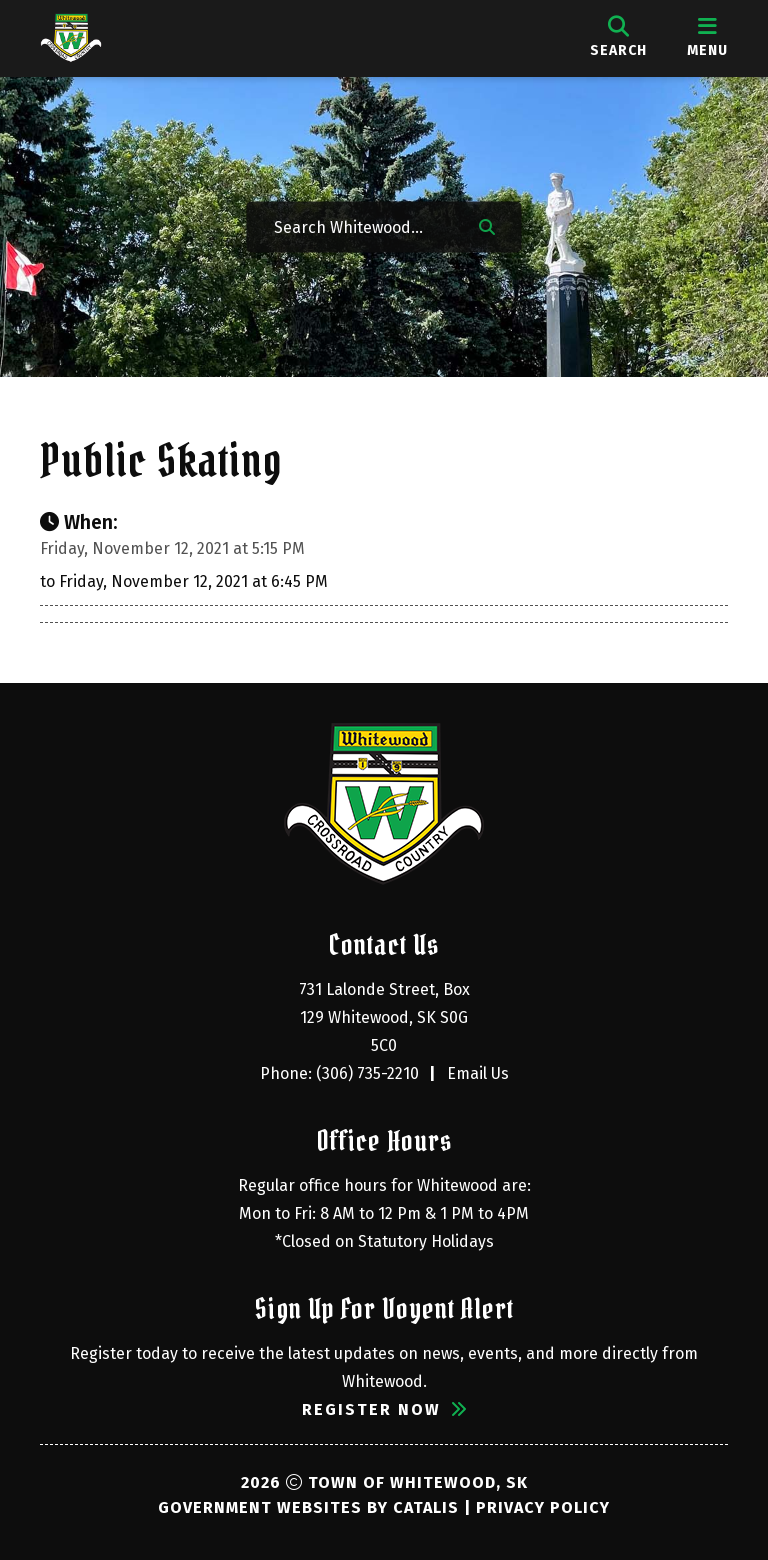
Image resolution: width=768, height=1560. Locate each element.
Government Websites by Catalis (308, 1507)
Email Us (478, 1073)
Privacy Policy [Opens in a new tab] (543, 1507)
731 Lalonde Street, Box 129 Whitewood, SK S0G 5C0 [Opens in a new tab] (386, 1017)
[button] (487, 225)
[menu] (707, 38)
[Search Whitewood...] (361, 225)
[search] (618, 38)
